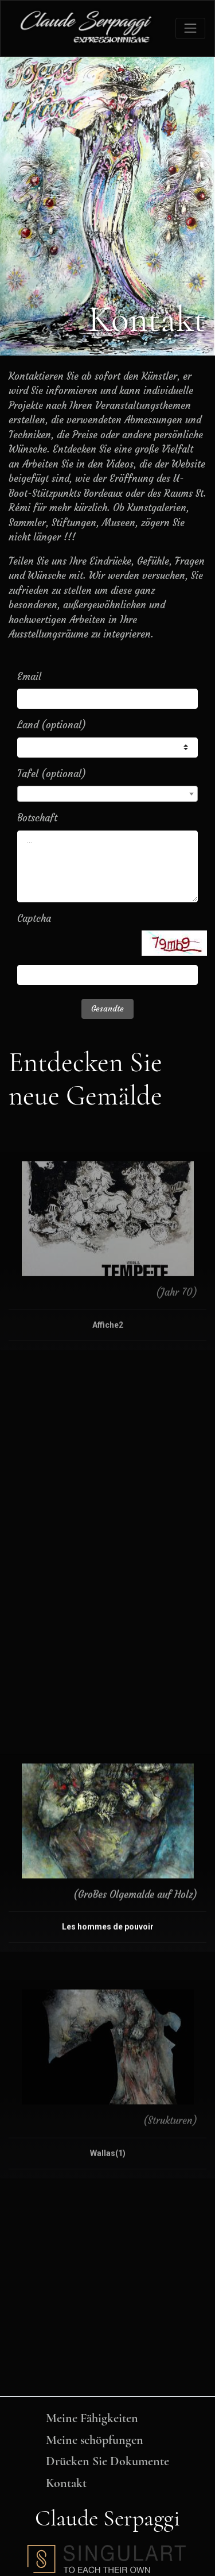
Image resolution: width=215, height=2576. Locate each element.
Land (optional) (51, 725)
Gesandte (107, 1008)
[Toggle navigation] (190, 28)
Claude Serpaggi (107, 2518)
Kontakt (66, 2482)
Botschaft (37, 818)
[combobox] (107, 794)
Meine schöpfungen (94, 2439)
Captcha (34, 918)
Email (29, 676)
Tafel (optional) (51, 773)
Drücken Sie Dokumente (107, 2461)
